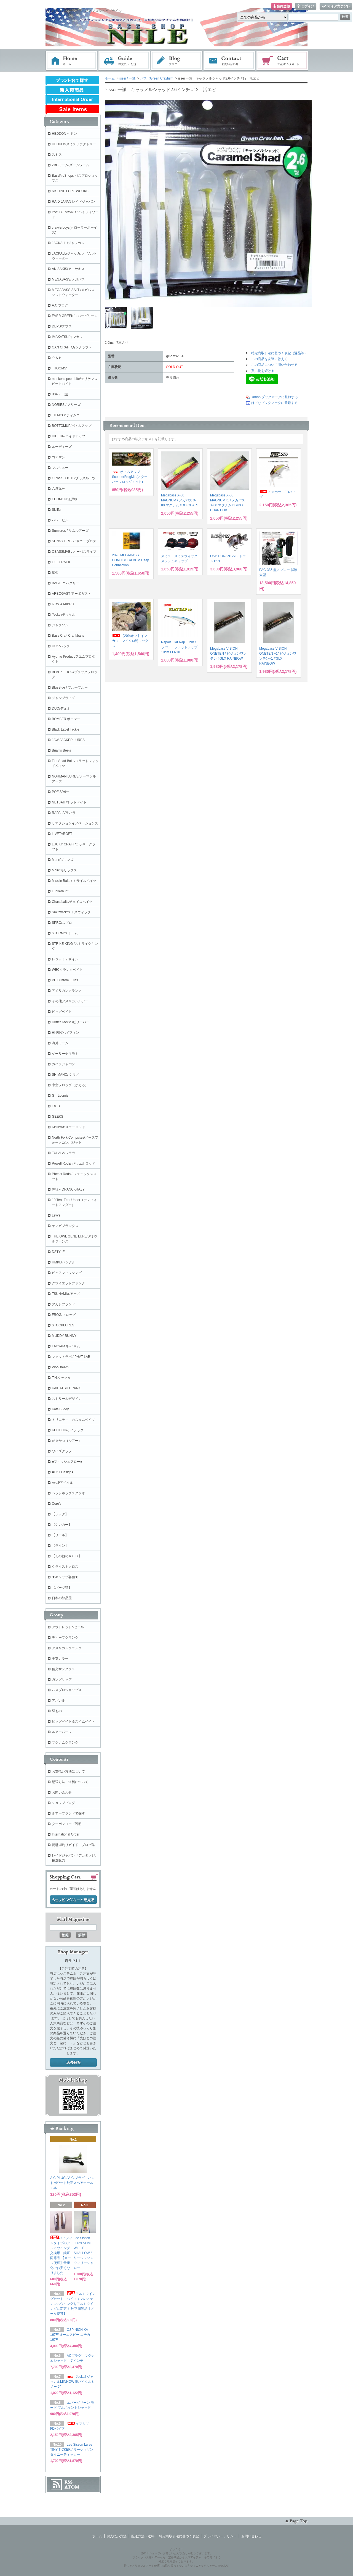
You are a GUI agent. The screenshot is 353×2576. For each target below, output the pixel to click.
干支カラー (60, 1658)
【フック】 (60, 1514)
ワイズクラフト (63, 1451)
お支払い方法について (68, 1771)
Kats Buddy (60, 1409)
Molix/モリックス (64, 870)
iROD (56, 1106)
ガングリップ (62, 1679)
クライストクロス (65, 1567)
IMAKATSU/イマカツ (67, 337)
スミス (57, 155)
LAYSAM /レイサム (66, 1346)
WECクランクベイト (67, 970)
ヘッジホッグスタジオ (68, 1493)
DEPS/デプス (62, 326)
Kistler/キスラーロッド (68, 1127)
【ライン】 (60, 1546)
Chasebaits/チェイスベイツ (72, 902)
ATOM (72, 2487)
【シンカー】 (62, 1525)
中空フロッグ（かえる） (70, 1085)
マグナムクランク (65, 1742)
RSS (69, 2482)
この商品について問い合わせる (274, 365)
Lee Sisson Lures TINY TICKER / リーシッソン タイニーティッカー (71, 2449)
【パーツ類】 (62, 1587)
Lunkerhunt (60, 891)
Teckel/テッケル (63, 615)
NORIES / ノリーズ (66, 405)
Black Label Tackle (65, 729)
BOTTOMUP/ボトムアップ (71, 426)
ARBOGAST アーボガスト (71, 594)
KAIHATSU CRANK (66, 1388)
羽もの (57, 1711)
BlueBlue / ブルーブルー (70, 687)
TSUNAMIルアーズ (66, 1294)
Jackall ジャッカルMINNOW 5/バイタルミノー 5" (72, 2382)
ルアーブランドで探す (68, 1813)
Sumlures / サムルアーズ (70, 531)
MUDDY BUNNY (64, 1336)
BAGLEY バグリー (65, 583)
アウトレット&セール (68, 1627)
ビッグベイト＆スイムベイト (73, 1721)
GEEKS (57, 1116)
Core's (56, 1504)
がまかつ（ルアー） (67, 1441)
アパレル (58, 1700)
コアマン (58, 457)
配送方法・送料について (70, 1782)
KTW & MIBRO (63, 604)
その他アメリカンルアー (70, 1001)
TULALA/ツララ (63, 1153)
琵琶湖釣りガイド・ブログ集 (73, 1845)
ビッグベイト (62, 1012)
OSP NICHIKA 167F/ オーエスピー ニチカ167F (70, 2335)
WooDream (60, 1367)
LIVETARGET (62, 834)
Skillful (56, 510)
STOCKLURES (63, 1325)
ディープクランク (65, 1637)
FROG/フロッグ (64, 1315)
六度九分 (58, 489)
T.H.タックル (61, 1378)
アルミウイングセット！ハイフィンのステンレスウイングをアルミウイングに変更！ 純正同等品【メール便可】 (72, 2304)
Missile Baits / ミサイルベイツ (74, 881)
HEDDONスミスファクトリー (74, 144)
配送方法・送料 (142, 2536)
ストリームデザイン (67, 1399)
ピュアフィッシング (67, 1273)
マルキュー (60, 468)
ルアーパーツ (62, 1732)
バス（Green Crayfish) (156, 78)
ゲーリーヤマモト (65, 1054)
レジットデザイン (65, 959)
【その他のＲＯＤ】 (67, 1556)
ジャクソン (60, 625)
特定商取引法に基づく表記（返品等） (279, 353)
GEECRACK (61, 562)
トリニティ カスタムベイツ (73, 1420)
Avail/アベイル (62, 1483)
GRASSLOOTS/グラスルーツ (73, 478)
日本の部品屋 (62, 1598)
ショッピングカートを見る (73, 1899)
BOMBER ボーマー (66, 719)
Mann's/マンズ (62, 860)
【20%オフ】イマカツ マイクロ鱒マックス (130, 641)
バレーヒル (60, 520)
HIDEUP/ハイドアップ (68, 436)
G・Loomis (60, 1095)
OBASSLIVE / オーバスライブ (74, 552)
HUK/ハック (61, 646)
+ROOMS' (59, 368)
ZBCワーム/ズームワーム (70, 165)
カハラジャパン (63, 1064)
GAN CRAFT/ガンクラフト (72, 347)
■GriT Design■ (62, 1472)
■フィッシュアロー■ (67, 1462)
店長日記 (73, 2062)
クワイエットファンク (68, 1283)
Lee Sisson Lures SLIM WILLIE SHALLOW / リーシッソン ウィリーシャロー (83, 2253)
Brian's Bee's (61, 750)
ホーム (71, 61)
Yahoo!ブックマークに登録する (274, 397)
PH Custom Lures (65, 980)
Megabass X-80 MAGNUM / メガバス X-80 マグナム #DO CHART (180, 500)
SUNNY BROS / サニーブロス (74, 541)
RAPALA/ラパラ (64, 813)
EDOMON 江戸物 (64, 499)
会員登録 (281, 6)
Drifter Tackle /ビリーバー (70, 1022)
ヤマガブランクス (65, 1226)
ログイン (306, 6)
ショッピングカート (282, 61)
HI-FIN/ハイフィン (65, 1033)
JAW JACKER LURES (68, 740)
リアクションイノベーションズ (75, 823)
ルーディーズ (62, 447)
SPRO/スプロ (62, 923)
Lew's (56, 1215)
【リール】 (60, 1535)
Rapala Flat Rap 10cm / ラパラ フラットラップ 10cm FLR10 (179, 647)
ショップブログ (63, 1803)
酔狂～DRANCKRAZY (68, 1189)
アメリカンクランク (67, 991)
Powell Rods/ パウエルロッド (73, 1163)
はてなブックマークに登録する (274, 403)
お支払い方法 (117, 2536)
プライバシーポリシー (220, 2536)
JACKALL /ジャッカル (68, 243)
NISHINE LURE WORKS (70, 191)
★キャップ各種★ (65, 1577)
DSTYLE (58, 1252)
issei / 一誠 (127, 78)
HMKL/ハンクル (63, 1262)
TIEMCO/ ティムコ (66, 415)
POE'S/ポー (60, 792)
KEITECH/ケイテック (68, 1430)
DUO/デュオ (61, 708)
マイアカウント (335, 6)
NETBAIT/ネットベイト (69, 802)
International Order (65, 1834)
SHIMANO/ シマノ (65, 1075)
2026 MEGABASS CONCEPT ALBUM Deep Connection (130, 560)
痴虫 (55, 573)
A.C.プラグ (60, 305)
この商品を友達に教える (269, 359)
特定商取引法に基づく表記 (179, 2536)
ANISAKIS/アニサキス (68, 269)
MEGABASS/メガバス (68, 279)
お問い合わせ (229, 61)
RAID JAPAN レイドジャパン (73, 201)
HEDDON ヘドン (64, 134)
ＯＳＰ (57, 358)
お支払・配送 (124, 61)
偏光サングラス (63, 1669)
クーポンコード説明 (67, 1824)
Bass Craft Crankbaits (68, 636)
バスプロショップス (67, 1690)
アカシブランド (63, 1304)
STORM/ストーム (65, 933)
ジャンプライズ (63, 698)
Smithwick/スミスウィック (71, 912)
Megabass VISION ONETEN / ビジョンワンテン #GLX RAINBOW (228, 653)
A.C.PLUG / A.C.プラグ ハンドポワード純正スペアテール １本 (73, 2183)
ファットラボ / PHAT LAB (71, 1357)
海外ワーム (60, 1043)
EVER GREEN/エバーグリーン (75, 316)
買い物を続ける (262, 371)
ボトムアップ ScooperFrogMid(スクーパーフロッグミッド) (130, 477)
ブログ (177, 61)
